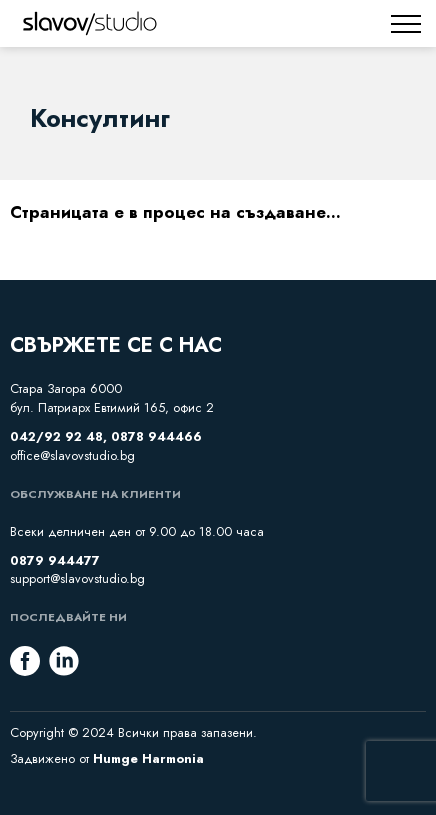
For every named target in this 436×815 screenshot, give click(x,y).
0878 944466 (156, 437)
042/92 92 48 (56, 437)
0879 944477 (55, 561)
